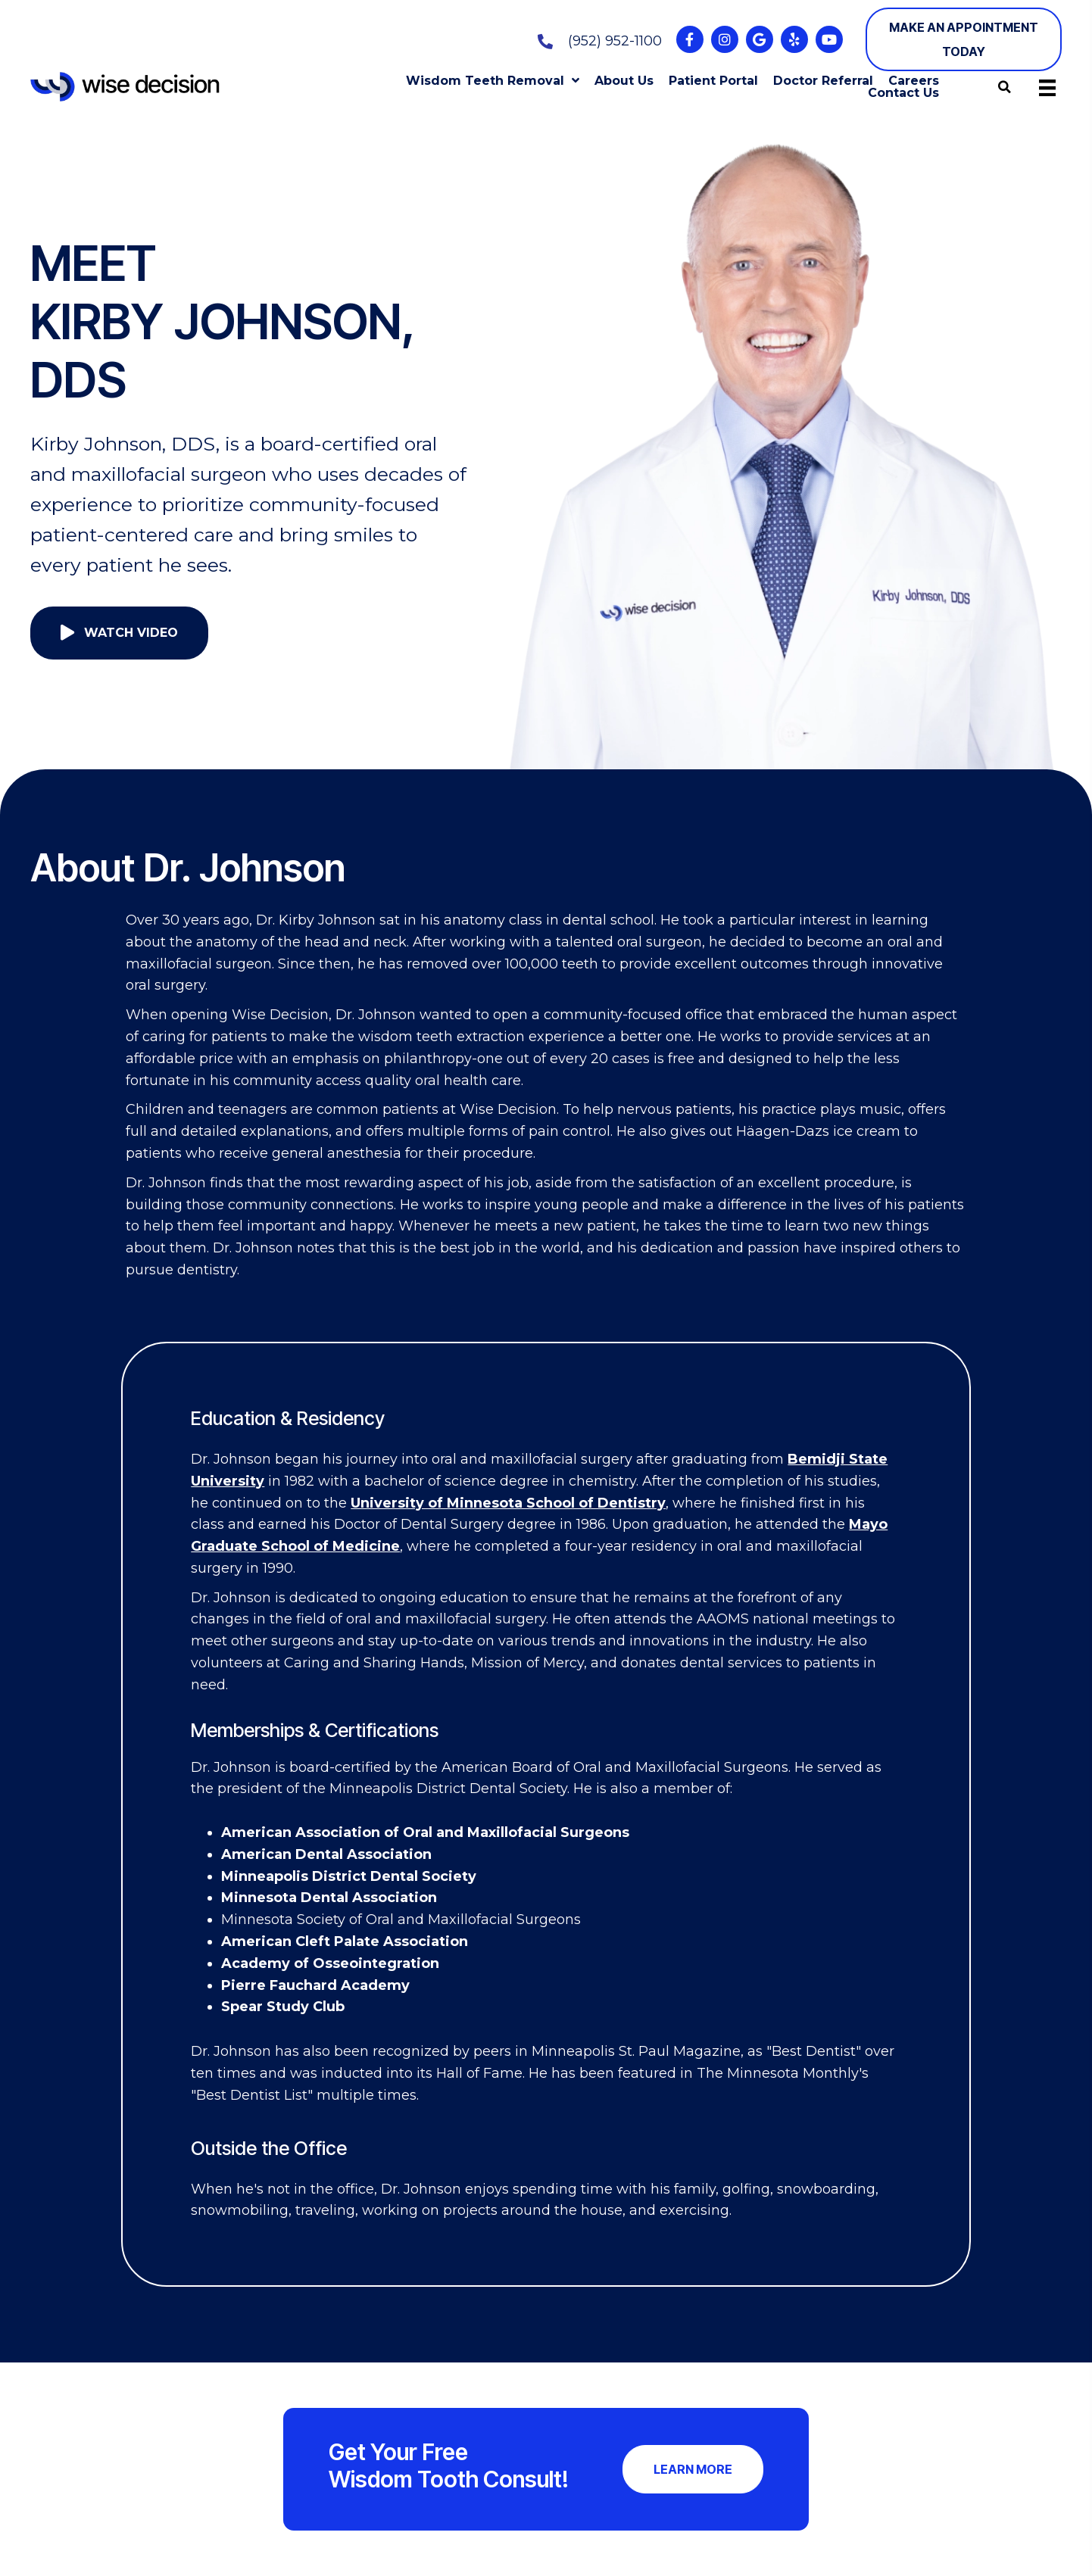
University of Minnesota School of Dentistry (508, 1503)
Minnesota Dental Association (329, 1897)
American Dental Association (326, 1854)
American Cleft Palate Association (344, 1941)
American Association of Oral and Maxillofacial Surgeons (425, 1832)
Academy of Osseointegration (330, 1963)
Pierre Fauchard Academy (315, 1985)
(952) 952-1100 (615, 41)
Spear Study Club (283, 2006)
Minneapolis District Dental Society (348, 1876)
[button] (690, 39)
